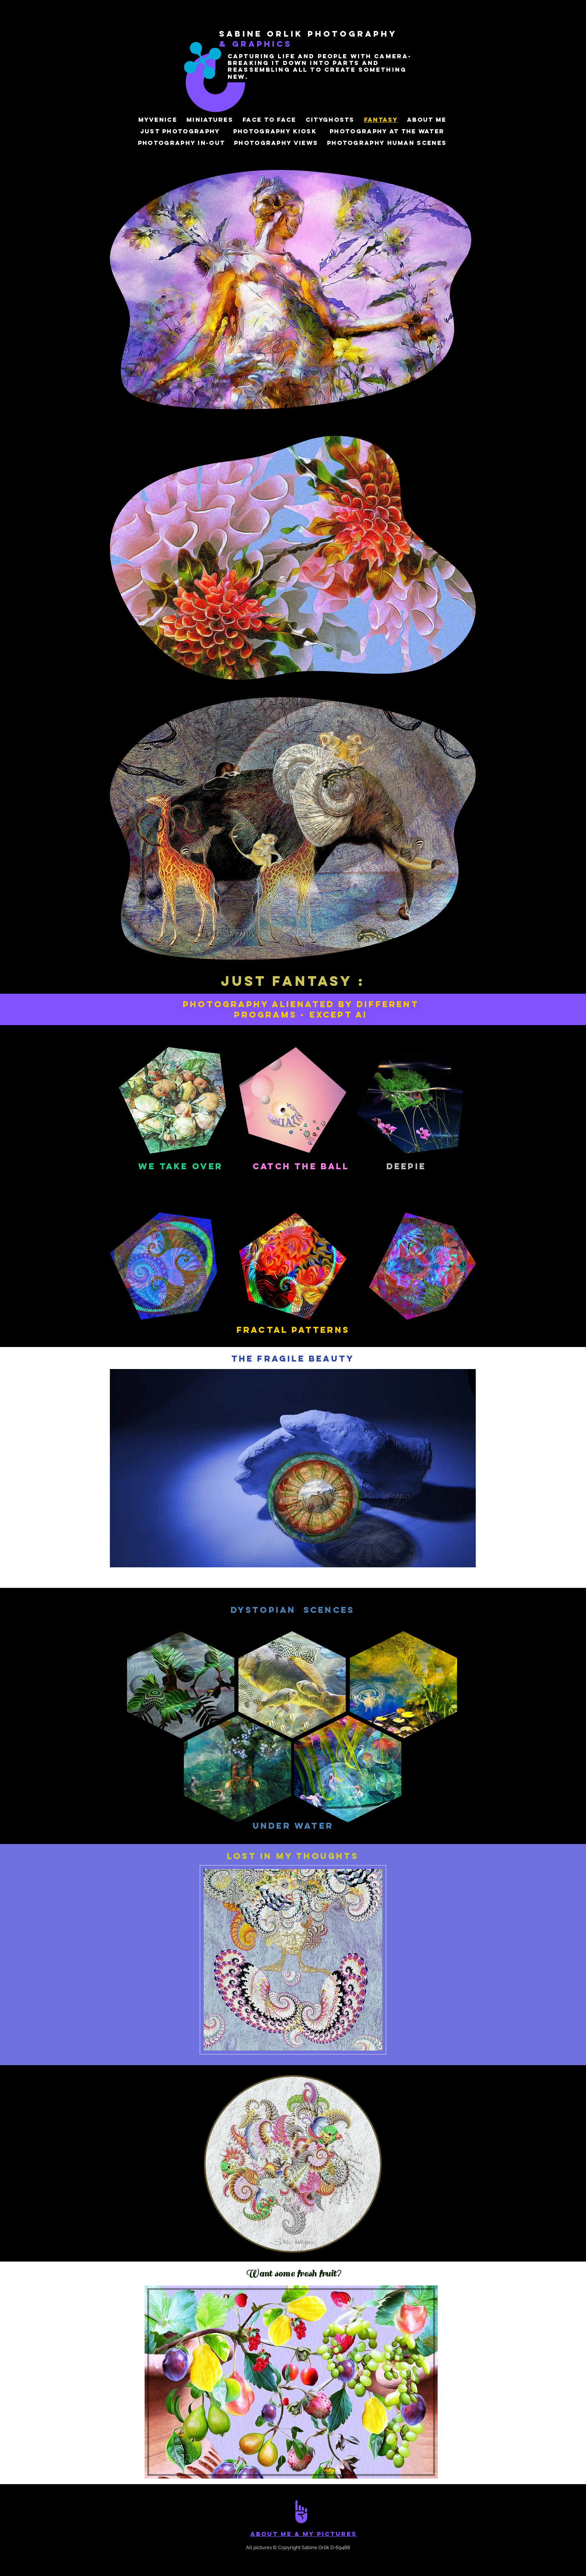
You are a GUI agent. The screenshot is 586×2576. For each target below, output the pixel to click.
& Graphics (255, 44)
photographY (352, 34)
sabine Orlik (263, 34)
